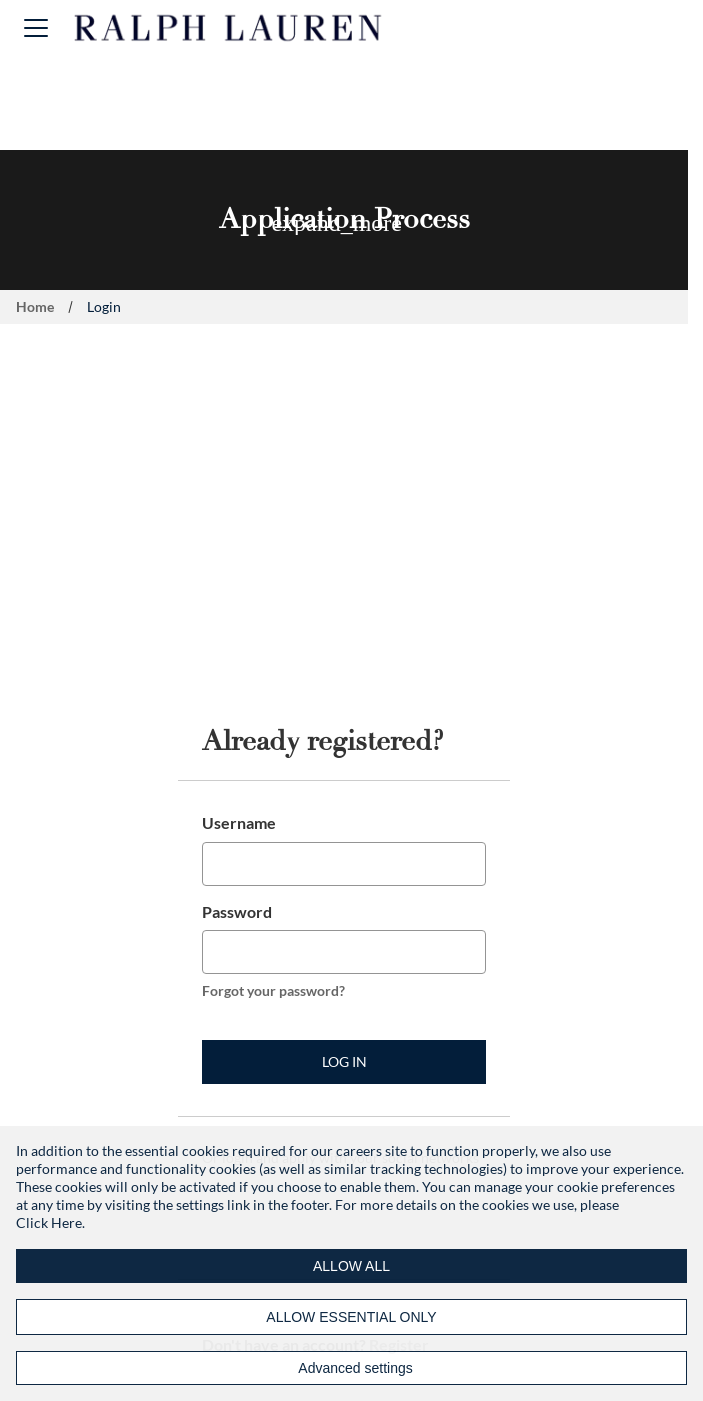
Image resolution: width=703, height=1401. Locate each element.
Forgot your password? (273, 990)
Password (237, 911)
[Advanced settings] (351, 1368)
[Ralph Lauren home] (228, 28)
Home (35, 306)
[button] (36, 27)
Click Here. (50, 1222)
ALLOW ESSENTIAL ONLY (351, 1317)
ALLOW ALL (351, 1266)
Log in (344, 1061)
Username (239, 822)
